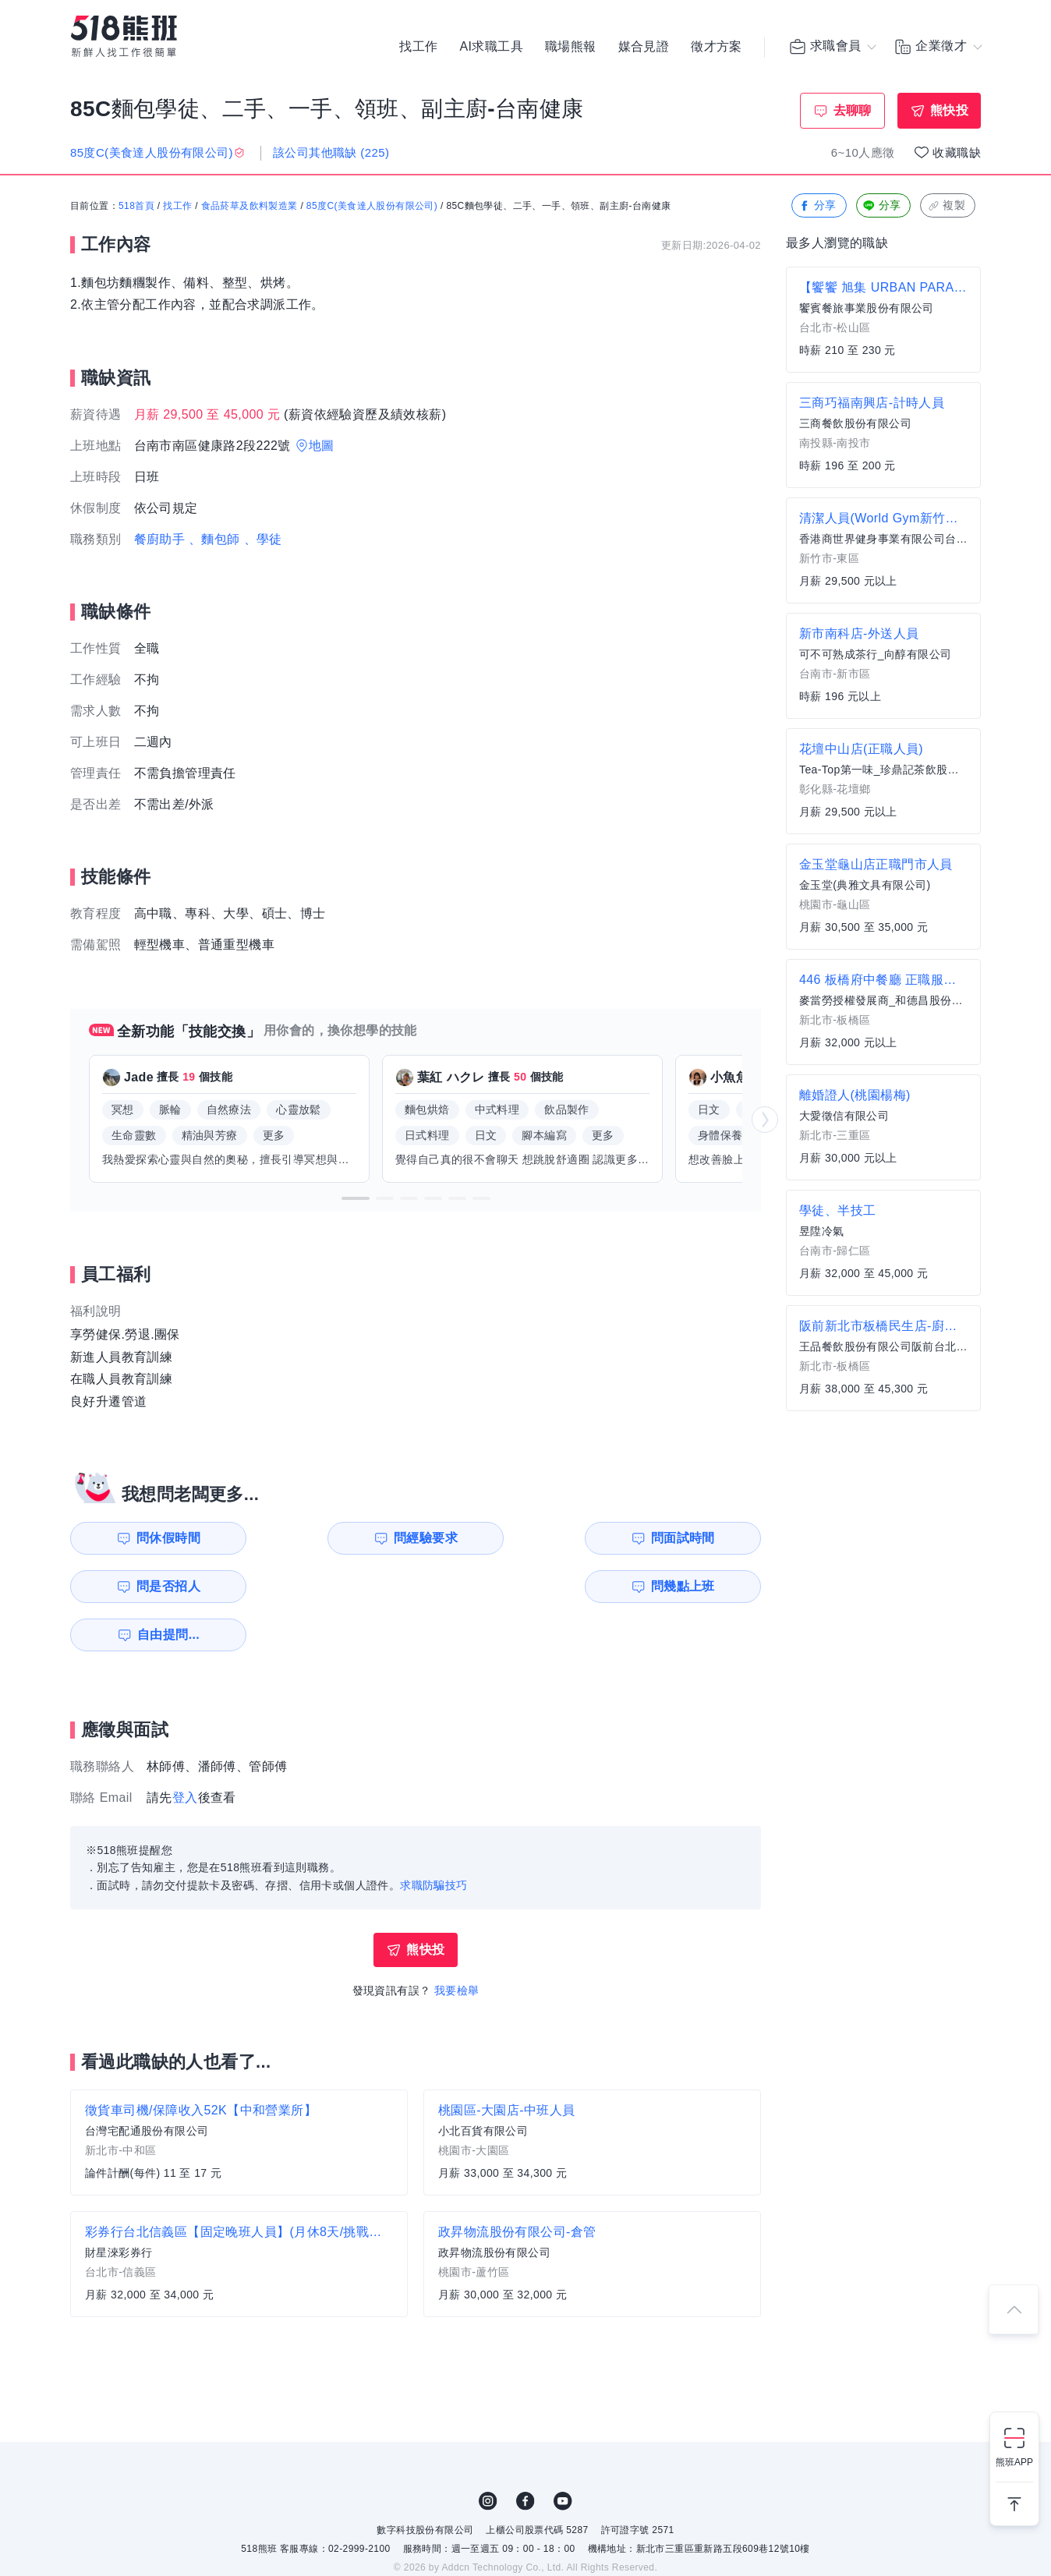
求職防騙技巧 (433, 1837)
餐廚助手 (160, 539)
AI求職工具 (491, 47)
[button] (355, 1198)
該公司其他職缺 (331, 152)
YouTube (563, 2452)
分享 (817, 206)
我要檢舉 (456, 1942)
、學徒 (263, 539)
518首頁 (136, 206)
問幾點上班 (160, 1586)
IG (488, 2452)
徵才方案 (716, 47)
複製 (946, 206)
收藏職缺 (956, 152)
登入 (185, 1749)
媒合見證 (644, 47)
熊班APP (1014, 2462)
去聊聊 (852, 110)
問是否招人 (692, 1538)
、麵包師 (214, 539)
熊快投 (949, 110)
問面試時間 (515, 1538)
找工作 (418, 47)
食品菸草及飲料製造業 (249, 206)
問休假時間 (160, 1538)
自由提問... (339, 1586)
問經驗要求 (337, 1538)
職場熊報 (570, 47)
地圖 (321, 445)
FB (525, 2452)
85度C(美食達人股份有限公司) (371, 206)
